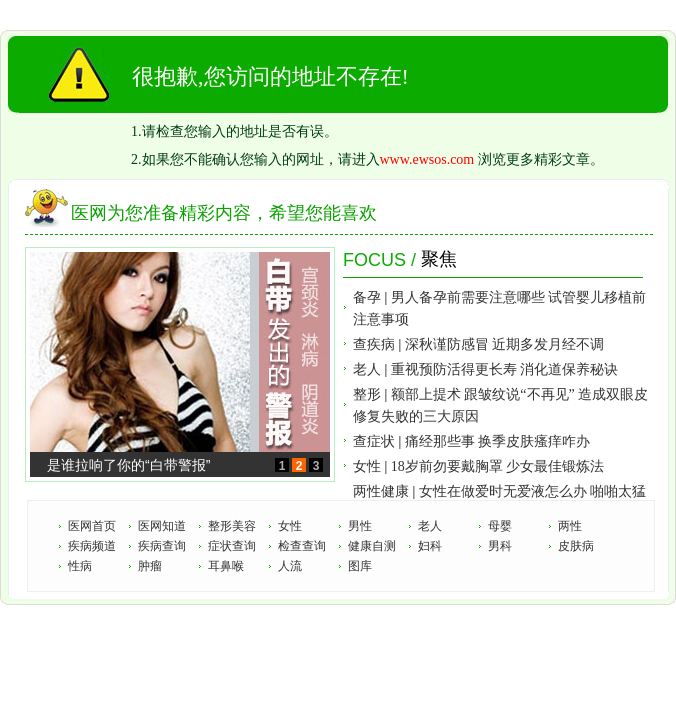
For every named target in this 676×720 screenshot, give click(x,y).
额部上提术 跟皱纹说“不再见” (483, 394)
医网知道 (162, 526)
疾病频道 (92, 546)
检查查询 (302, 546)
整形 (367, 394)
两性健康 (381, 491)
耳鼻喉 (229, 566)
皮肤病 (577, 546)
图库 (364, 566)
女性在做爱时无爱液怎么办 (503, 491)
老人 (367, 369)
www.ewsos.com (427, 159)
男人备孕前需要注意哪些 (468, 297)
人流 (293, 566)
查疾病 (374, 344)
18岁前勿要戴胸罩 (447, 466)
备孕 (367, 297)
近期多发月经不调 (548, 344)
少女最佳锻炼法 (555, 466)
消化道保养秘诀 (569, 369)
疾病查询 (162, 546)
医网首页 (92, 526)
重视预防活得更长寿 (454, 369)
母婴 (504, 526)
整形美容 (232, 526)
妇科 (433, 546)
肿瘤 (153, 566)
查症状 (374, 441)
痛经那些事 (440, 441)
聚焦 (439, 259)
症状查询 (232, 546)
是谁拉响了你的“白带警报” (128, 465)
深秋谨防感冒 (447, 344)
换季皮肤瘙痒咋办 (534, 441)
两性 (573, 526)
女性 (367, 466)
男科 (503, 546)
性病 (83, 566)
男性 (363, 526)
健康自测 (372, 546)
